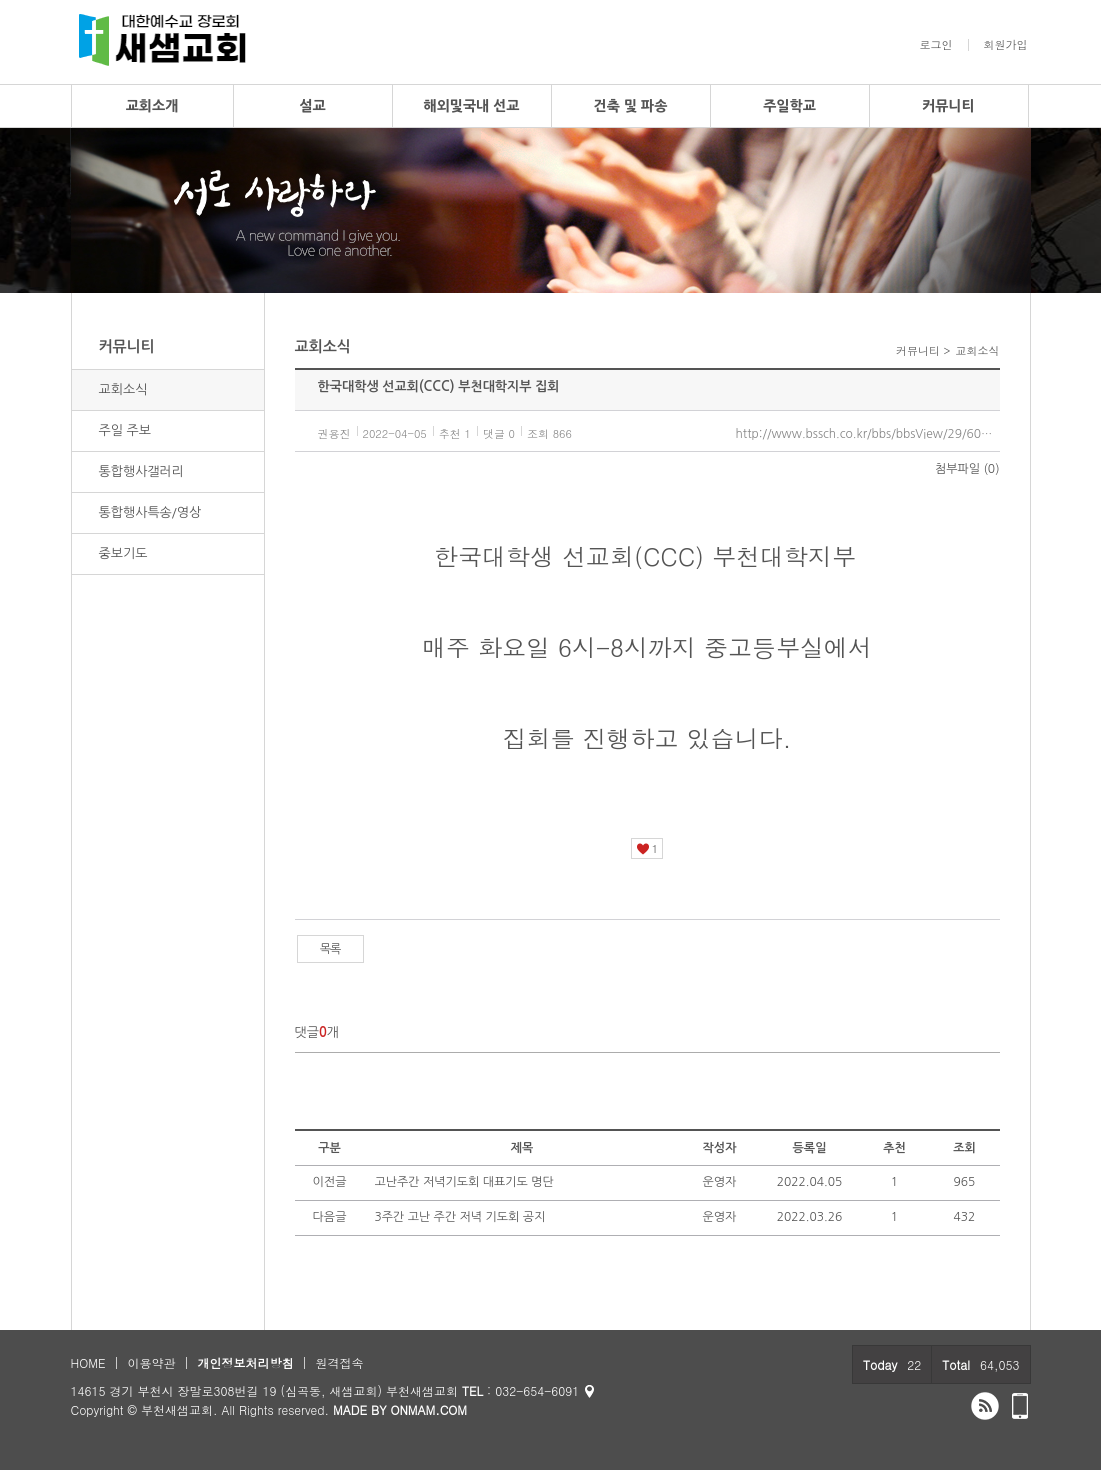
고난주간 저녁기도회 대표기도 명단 (464, 1182)
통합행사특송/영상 (150, 512)
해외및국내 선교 (471, 106)
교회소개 (152, 106)
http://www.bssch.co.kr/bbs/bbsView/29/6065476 (868, 434)
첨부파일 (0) (967, 469)
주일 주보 (125, 430)
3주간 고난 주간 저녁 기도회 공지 (460, 1217)
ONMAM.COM (428, 1409)
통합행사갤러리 (142, 471)
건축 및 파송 (631, 106)
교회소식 (123, 389)
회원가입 (1006, 45)
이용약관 (151, 1362)
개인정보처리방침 (245, 1362)
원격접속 (339, 1362)
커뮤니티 (948, 106)
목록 (330, 949)
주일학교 (789, 106)
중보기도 (123, 553)
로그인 (936, 45)
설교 (312, 106)
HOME (88, 1362)
